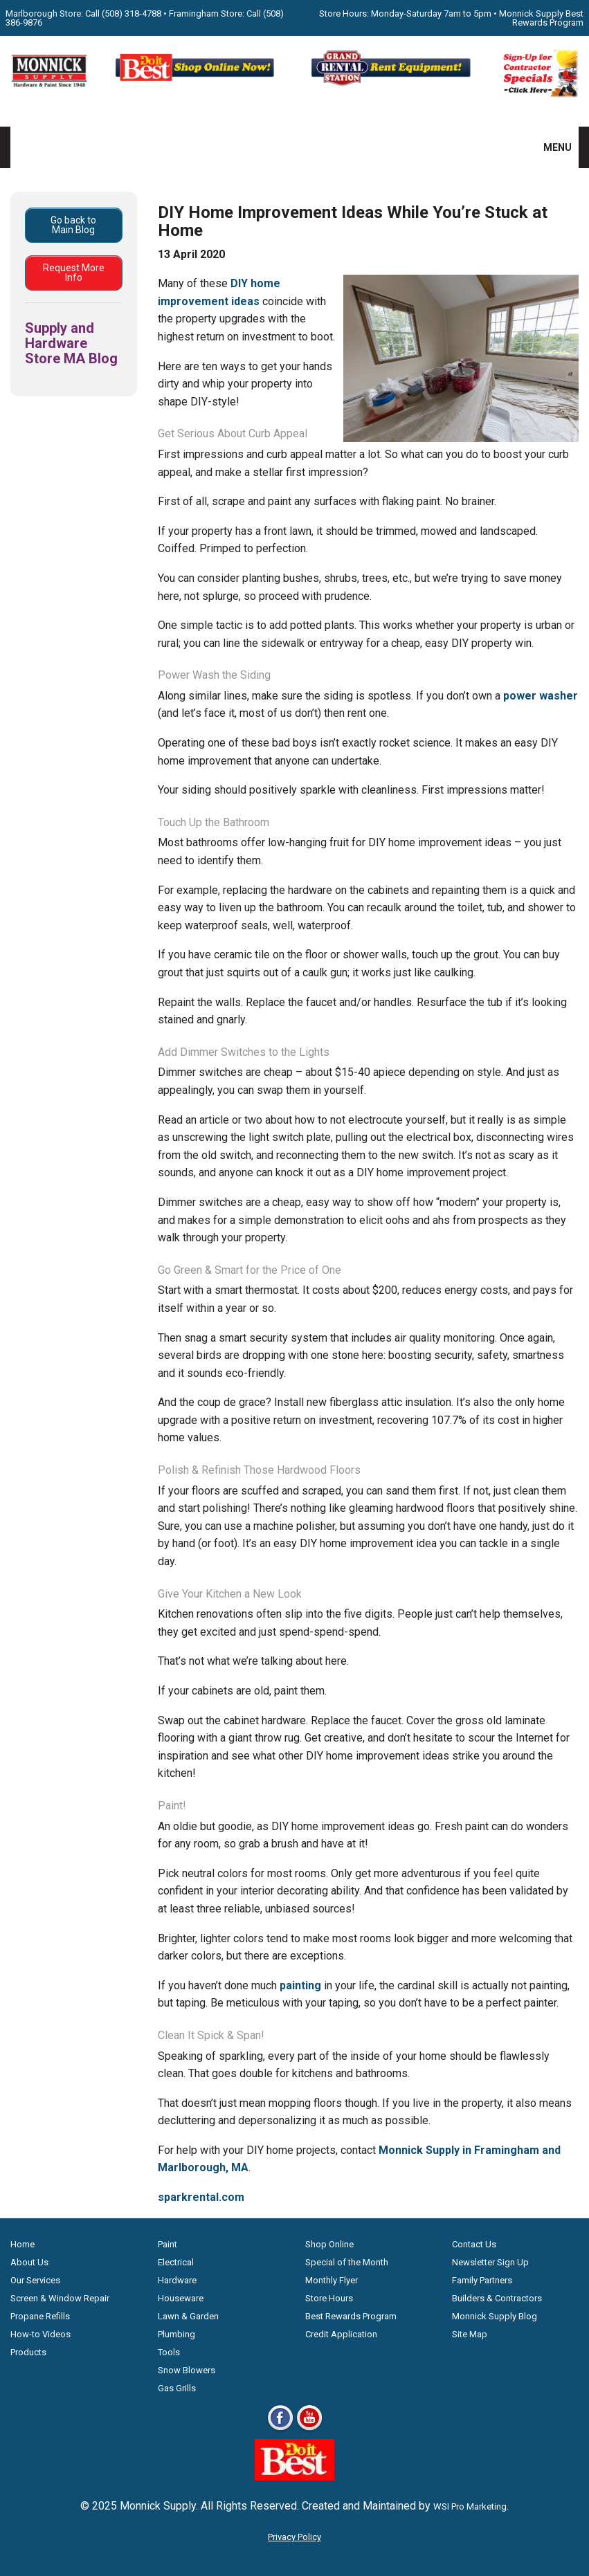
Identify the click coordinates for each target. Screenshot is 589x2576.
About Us (29, 2262)
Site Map (469, 2334)
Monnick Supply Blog (494, 2316)
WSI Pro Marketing (470, 2506)
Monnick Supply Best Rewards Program (541, 18)
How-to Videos (40, 2334)
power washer (540, 695)
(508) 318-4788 (131, 13)
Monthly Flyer (331, 2280)
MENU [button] (548, 147)
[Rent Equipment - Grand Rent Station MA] (392, 84)
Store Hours (329, 2298)
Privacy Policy (294, 2537)
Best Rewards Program (351, 2316)
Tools (169, 2352)
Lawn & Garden (188, 2316)
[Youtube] (309, 2429)
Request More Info (74, 272)
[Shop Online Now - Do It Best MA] (196, 84)
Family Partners (482, 2280)
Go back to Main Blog (73, 224)
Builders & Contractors (497, 2298)
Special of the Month (346, 2262)
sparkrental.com (201, 2197)
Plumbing (176, 2334)
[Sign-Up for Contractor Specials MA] (540, 94)
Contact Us (474, 2244)
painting (300, 1985)
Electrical (176, 2262)
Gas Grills (177, 2388)
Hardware (177, 2280)
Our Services (35, 2280)
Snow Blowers (186, 2370)
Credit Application (341, 2334)
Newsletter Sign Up (490, 2262)
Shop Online (329, 2244)
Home (22, 2244)
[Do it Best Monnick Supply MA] (294, 2476)
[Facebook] (280, 2429)
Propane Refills (40, 2316)
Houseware (180, 2298)
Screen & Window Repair (59, 2298)
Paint (167, 2244)
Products (28, 2352)
